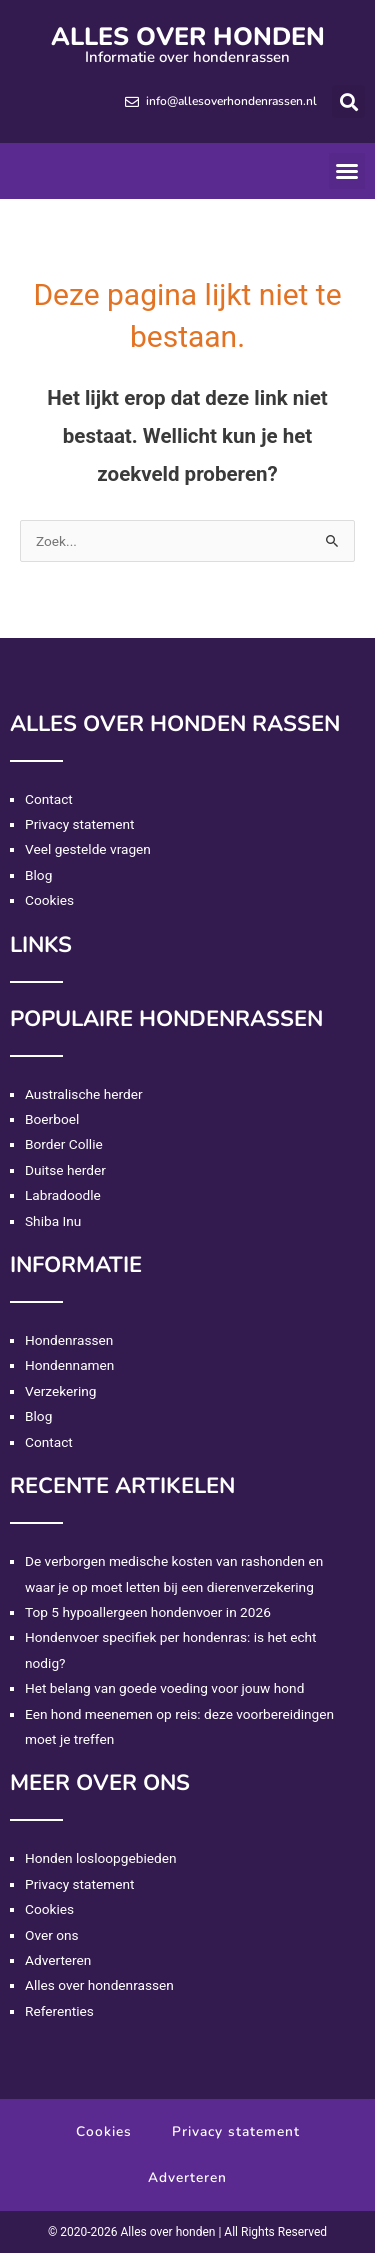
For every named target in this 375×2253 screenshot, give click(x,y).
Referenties (59, 2011)
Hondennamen (69, 1365)
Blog (38, 875)
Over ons (52, 1935)
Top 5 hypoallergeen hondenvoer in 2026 (148, 1612)
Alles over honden (188, 37)
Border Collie (64, 1144)
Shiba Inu (53, 1221)
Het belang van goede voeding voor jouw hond (164, 1688)
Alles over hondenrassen (99, 1985)
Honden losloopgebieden (100, 1858)
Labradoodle (63, 1195)
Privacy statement (80, 824)
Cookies (49, 900)
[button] (348, 101)
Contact (49, 799)
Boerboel (52, 1119)
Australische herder (84, 1094)
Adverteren (58, 1960)
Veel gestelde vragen (88, 849)
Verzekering (60, 1391)
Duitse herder (65, 1170)
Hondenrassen (69, 1340)
